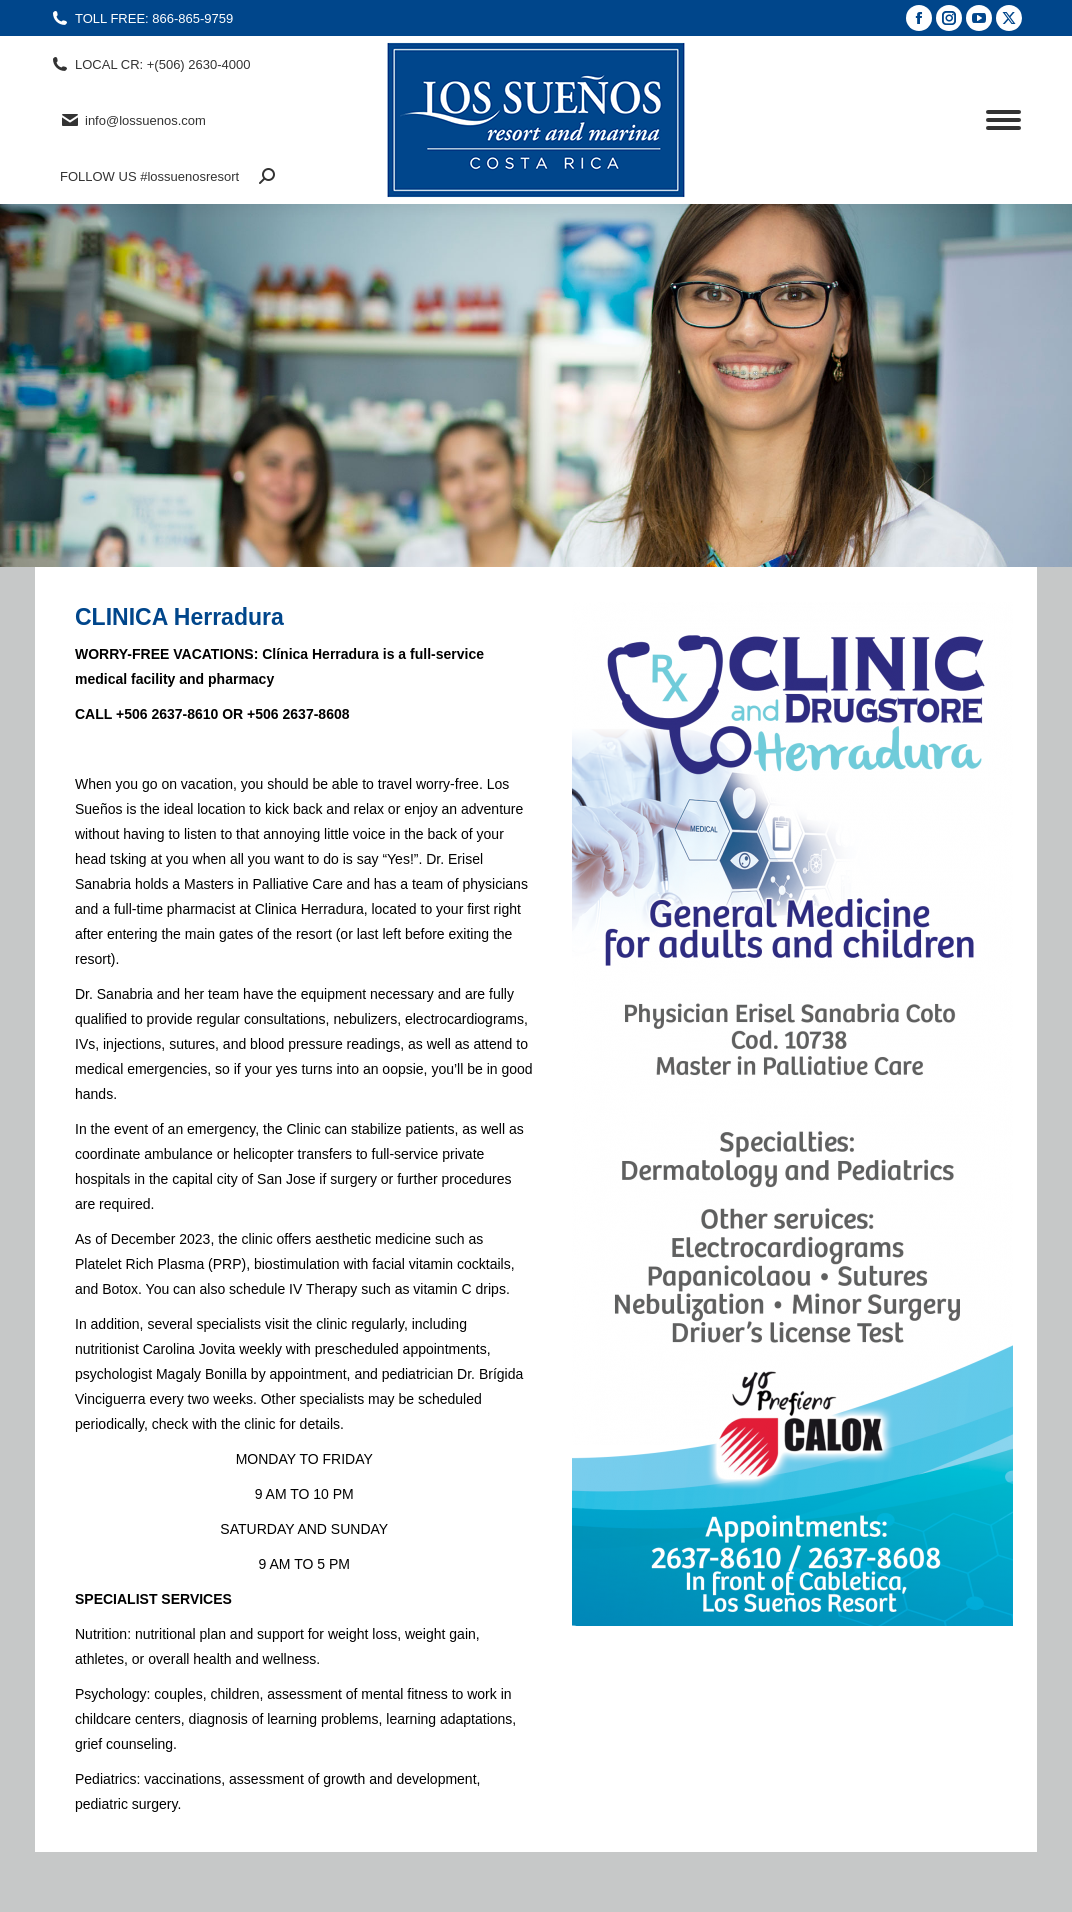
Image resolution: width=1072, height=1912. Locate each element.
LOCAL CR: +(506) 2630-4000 (150, 64)
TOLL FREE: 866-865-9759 (141, 18)
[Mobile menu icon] (1003, 120)
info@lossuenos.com (133, 120)
